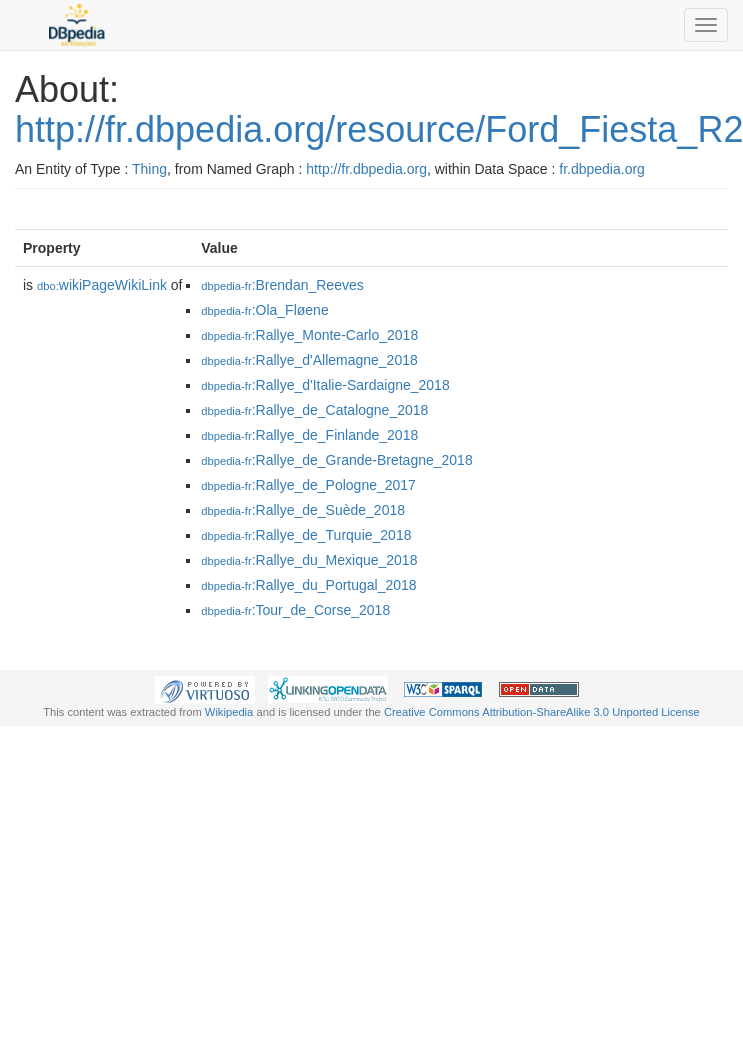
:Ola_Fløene (264, 310)
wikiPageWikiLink (102, 285)
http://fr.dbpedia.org (366, 169)
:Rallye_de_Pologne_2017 (308, 485)
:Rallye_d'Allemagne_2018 (309, 360)
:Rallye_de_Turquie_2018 (306, 535)
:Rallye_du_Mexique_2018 (309, 560)
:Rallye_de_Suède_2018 (303, 510)
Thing (149, 169)
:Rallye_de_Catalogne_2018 (314, 410)
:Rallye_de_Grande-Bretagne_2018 (336, 460)
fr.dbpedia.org (602, 169)
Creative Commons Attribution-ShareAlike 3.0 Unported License (542, 712)
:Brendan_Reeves (282, 285)
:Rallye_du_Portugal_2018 (308, 585)
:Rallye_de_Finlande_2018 (309, 435)
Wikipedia (229, 712)
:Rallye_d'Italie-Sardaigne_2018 (325, 385)
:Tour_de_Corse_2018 (295, 610)
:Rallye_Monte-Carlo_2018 (309, 335)
